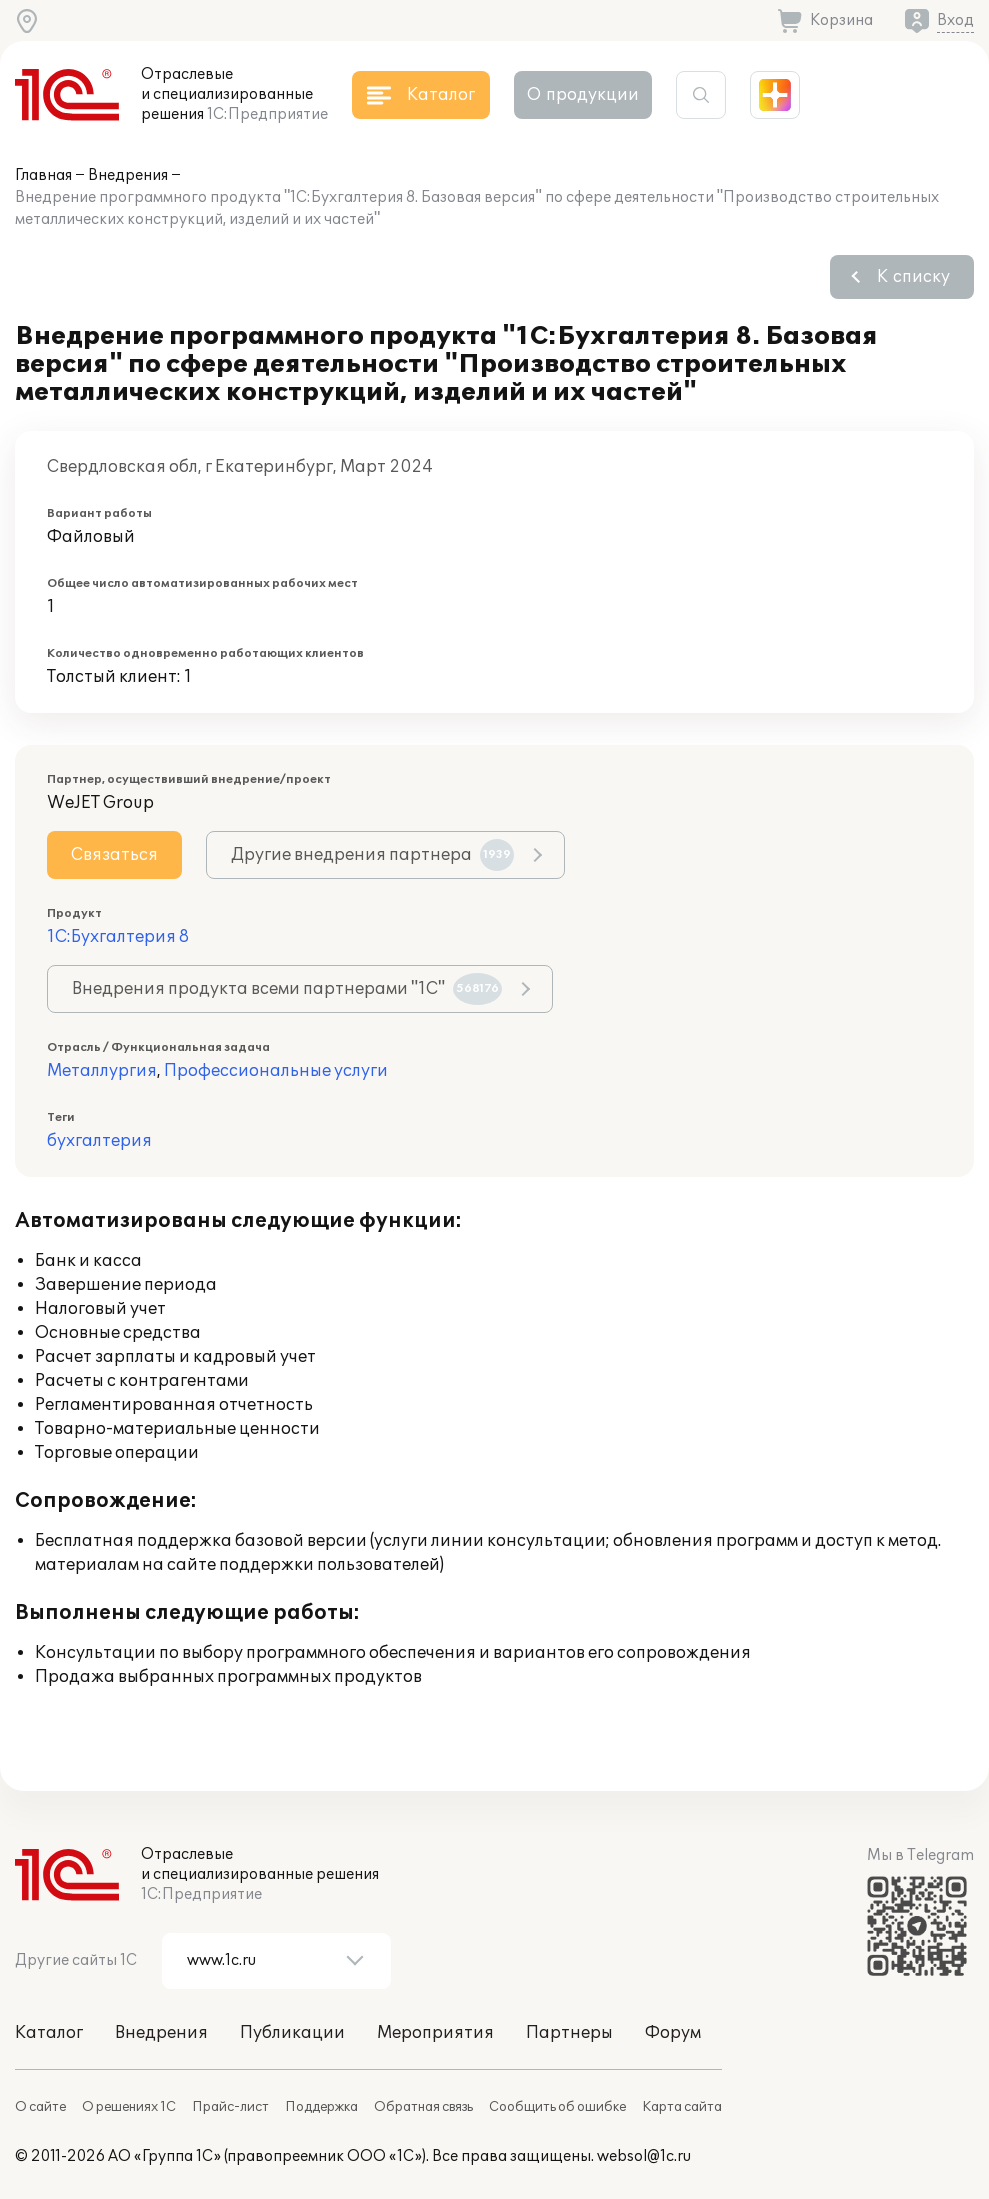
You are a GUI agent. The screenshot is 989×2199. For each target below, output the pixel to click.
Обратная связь (423, 2107)
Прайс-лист (230, 2107)
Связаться (114, 855)
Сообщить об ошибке (557, 2107)
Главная (43, 175)
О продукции (583, 95)
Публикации (292, 2033)
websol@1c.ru (644, 2156)
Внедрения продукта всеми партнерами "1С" (287, 989)
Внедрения (128, 175)
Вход (955, 20)
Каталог (49, 2033)
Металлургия (102, 1071)
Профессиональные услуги (276, 1071)
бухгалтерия (99, 1141)
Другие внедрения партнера (372, 855)
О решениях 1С (129, 2107)
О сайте (40, 2107)
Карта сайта (682, 2107)
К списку (913, 277)
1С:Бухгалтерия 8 (118, 937)
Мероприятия (435, 2033)
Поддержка (321, 2107)
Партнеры (569, 2033)
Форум (673, 2033)
